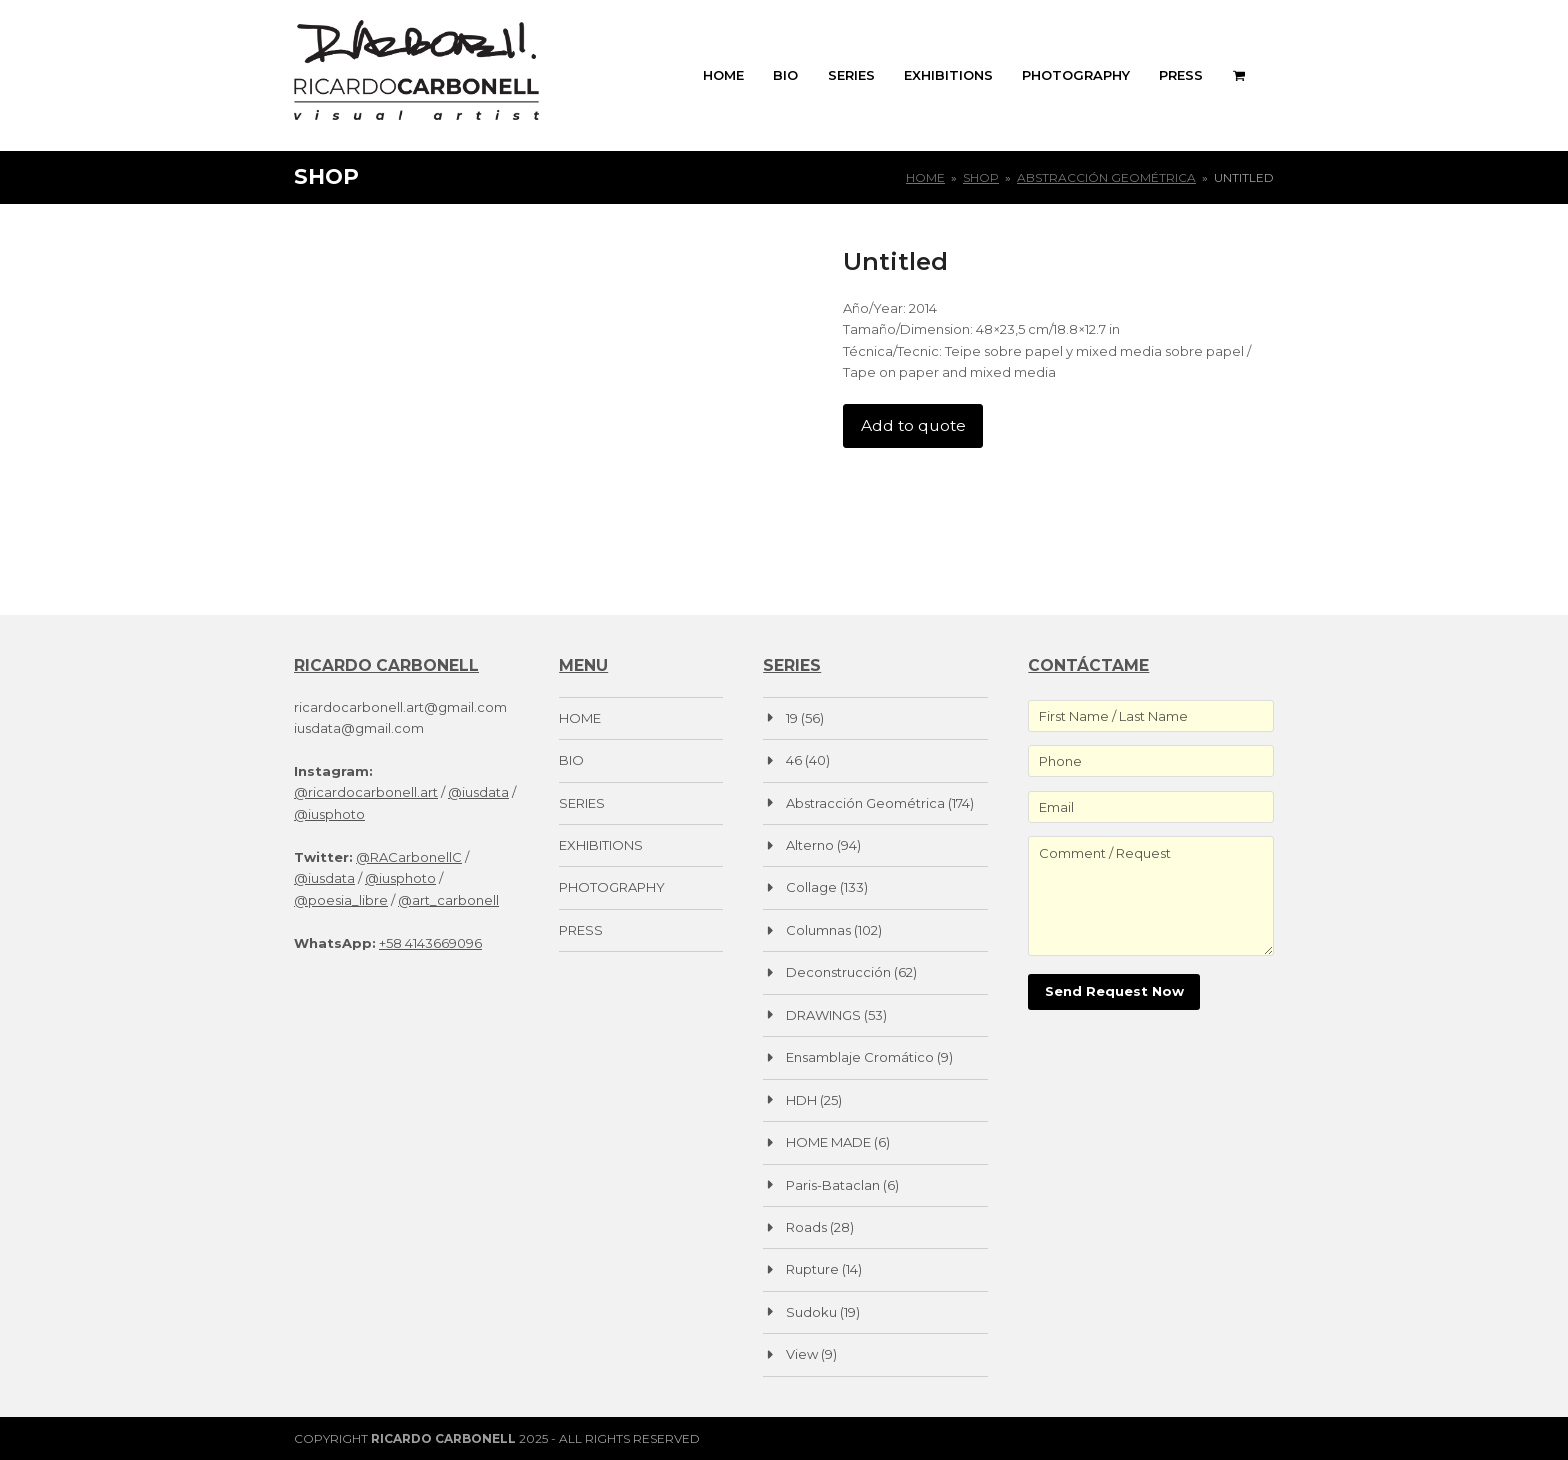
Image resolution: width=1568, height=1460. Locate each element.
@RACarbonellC (409, 857)
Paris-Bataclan (833, 1185)
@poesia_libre (341, 900)
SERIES (582, 803)
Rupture (812, 1269)
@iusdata (478, 792)
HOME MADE (828, 1142)
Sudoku (811, 1312)
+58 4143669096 (430, 943)
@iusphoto (329, 814)
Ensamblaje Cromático (860, 1057)
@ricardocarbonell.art (366, 792)
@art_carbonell (448, 900)
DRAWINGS (823, 1015)
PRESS (581, 930)
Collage (811, 887)
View (802, 1354)
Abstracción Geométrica (865, 803)
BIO (571, 760)
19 (792, 718)
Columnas (818, 930)
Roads (806, 1227)
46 (794, 760)
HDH (801, 1100)
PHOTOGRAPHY (612, 887)
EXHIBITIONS (601, 845)
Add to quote (913, 425)
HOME (580, 718)
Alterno (810, 845)
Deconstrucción (838, 972)
